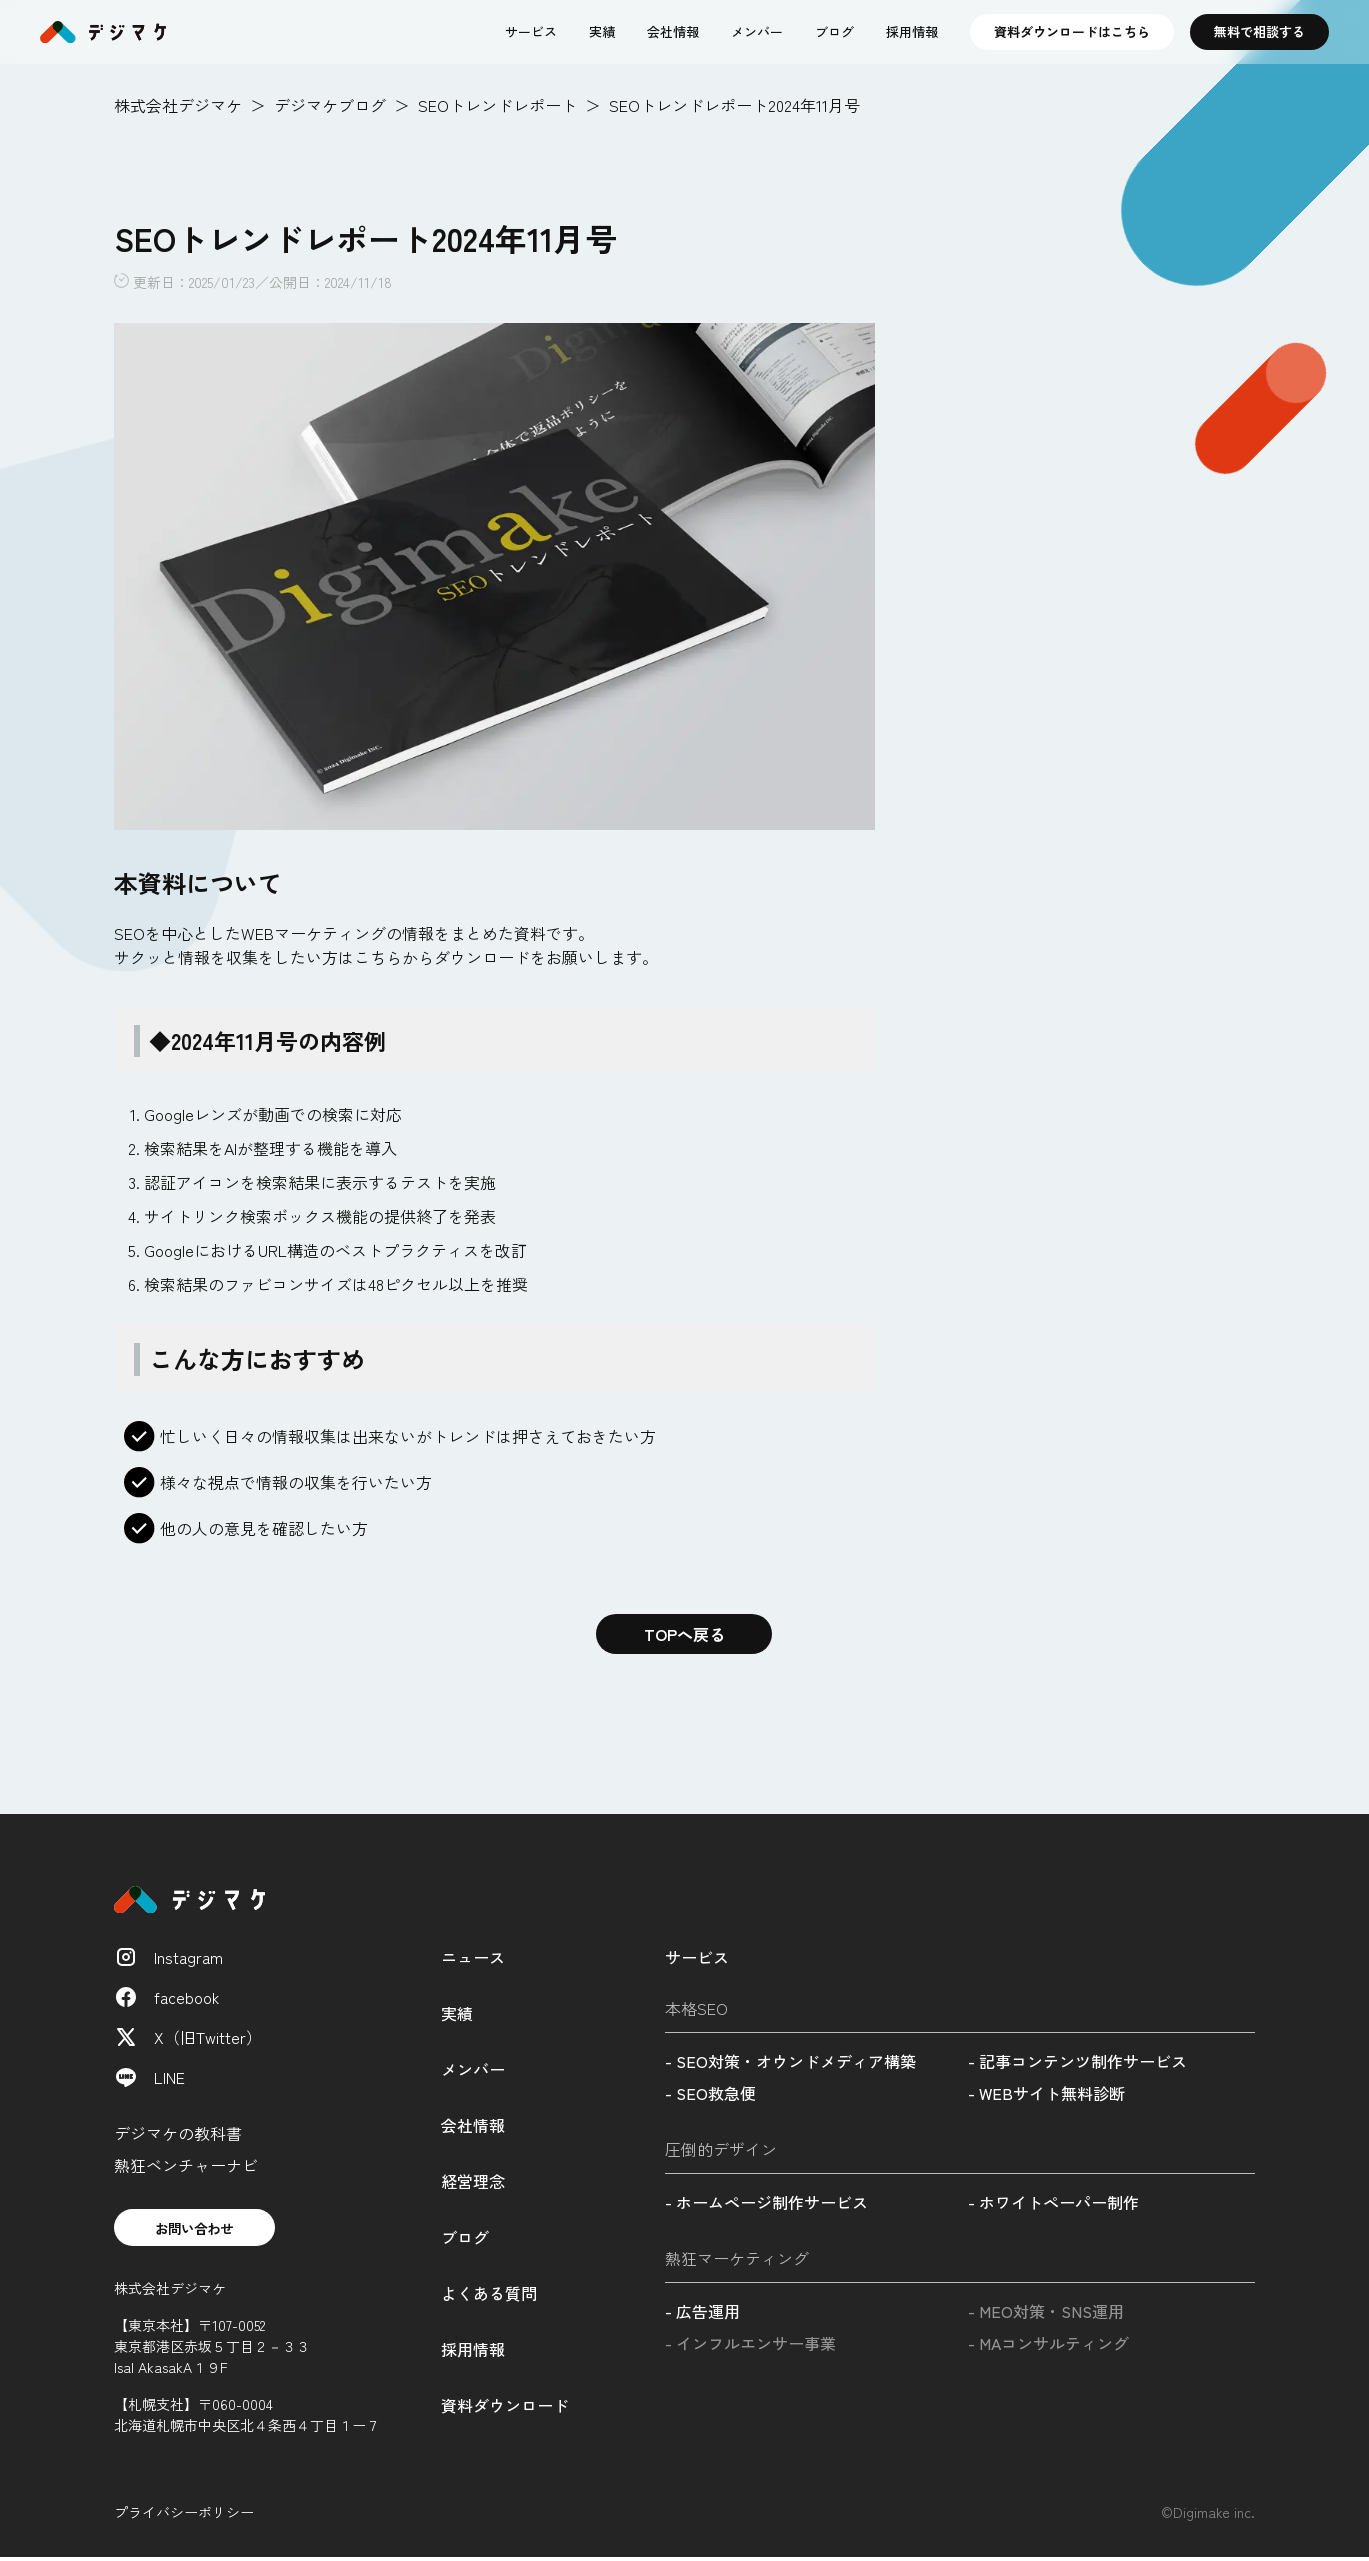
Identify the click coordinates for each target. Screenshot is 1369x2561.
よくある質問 (489, 2293)
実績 (602, 31)
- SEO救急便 (710, 2093)
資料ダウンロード (505, 2405)
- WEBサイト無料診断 (1046, 2093)
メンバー (757, 31)
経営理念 (473, 2181)
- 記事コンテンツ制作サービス (1077, 2061)
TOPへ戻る (684, 1634)
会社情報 (673, 31)
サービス (531, 31)
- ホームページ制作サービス (766, 2202)
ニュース (473, 1957)
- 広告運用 (702, 2311)
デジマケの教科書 (178, 2133)
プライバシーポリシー (184, 2515)
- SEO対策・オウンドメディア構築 (790, 2061)
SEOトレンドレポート (497, 105)
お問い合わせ (202, 2229)
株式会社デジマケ (178, 105)
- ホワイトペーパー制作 (1053, 2202)
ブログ (834, 31)
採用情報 (912, 31)
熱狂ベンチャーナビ (186, 2165)
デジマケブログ (330, 105)
